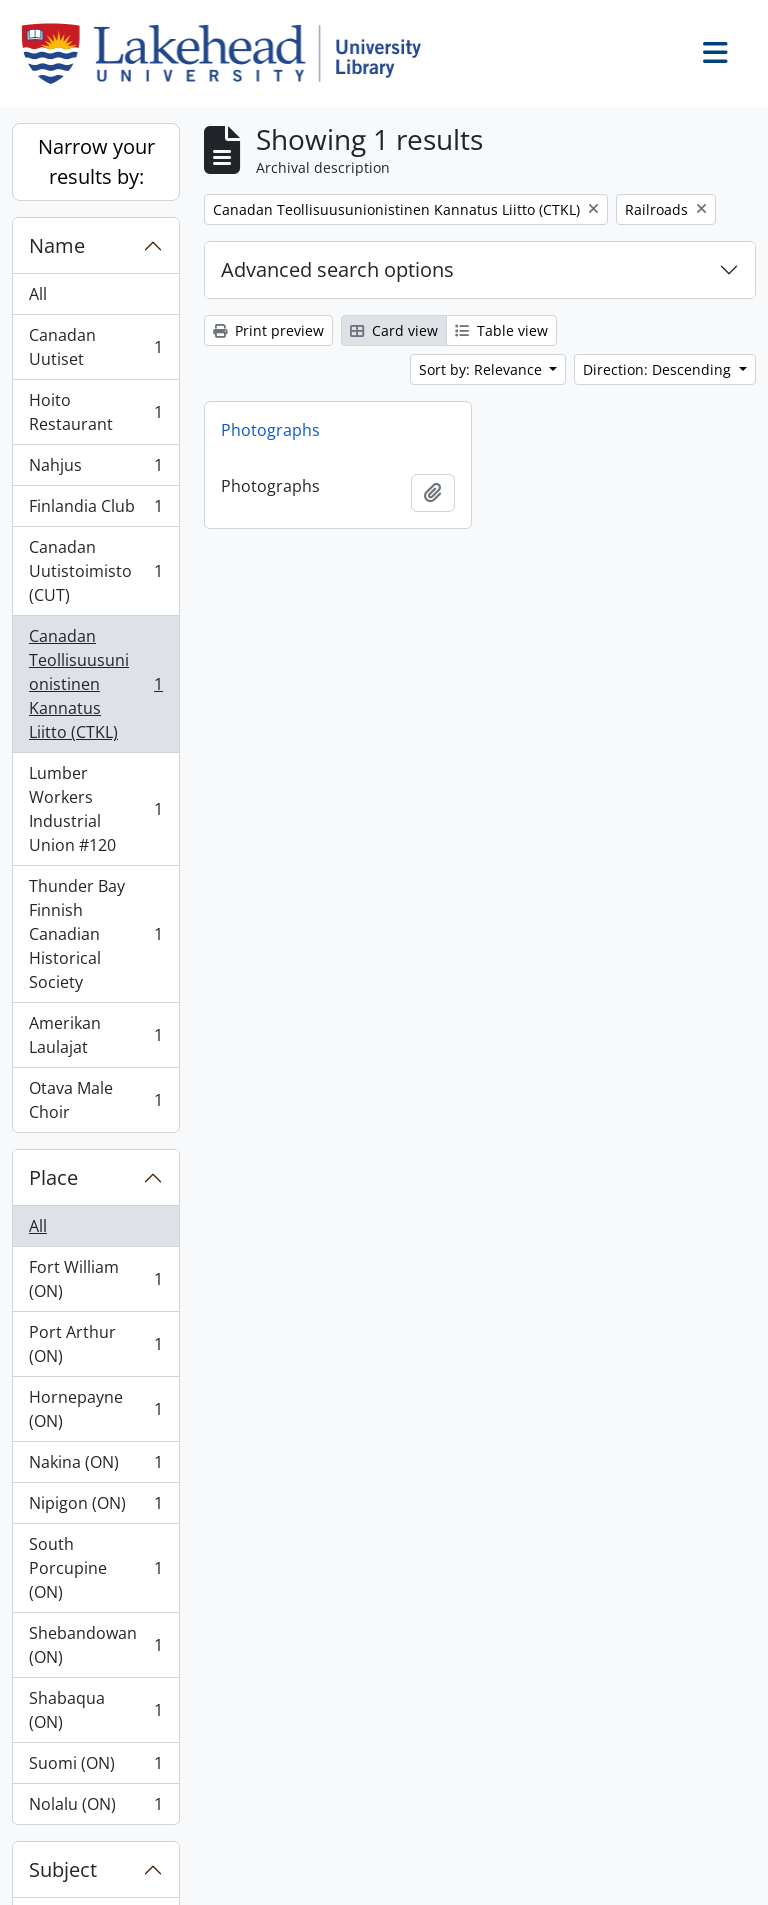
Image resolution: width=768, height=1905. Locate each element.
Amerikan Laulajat (95, 1035)
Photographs (270, 430)
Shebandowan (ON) (95, 1645)
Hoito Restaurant (95, 412)
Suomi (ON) (95, 1767)
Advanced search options (337, 269)
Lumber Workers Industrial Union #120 (95, 809)
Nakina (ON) (95, 1466)
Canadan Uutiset (95, 347)
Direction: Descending (659, 369)
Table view (501, 330)
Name (57, 245)
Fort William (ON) (95, 1279)
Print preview (268, 330)
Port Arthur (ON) (95, 1344)
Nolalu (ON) (95, 1808)
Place (53, 1177)
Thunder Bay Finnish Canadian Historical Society (95, 934)
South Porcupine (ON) (95, 1568)
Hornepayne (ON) (95, 1409)
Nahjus (95, 469)
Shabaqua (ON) (95, 1710)
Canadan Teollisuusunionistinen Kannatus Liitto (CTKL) (95, 684)
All (38, 294)
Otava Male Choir (95, 1100)
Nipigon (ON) (95, 1507)
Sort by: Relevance (482, 369)
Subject (63, 1869)
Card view (394, 330)
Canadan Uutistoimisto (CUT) (95, 571)
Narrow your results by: (96, 161)
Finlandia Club (95, 510)
